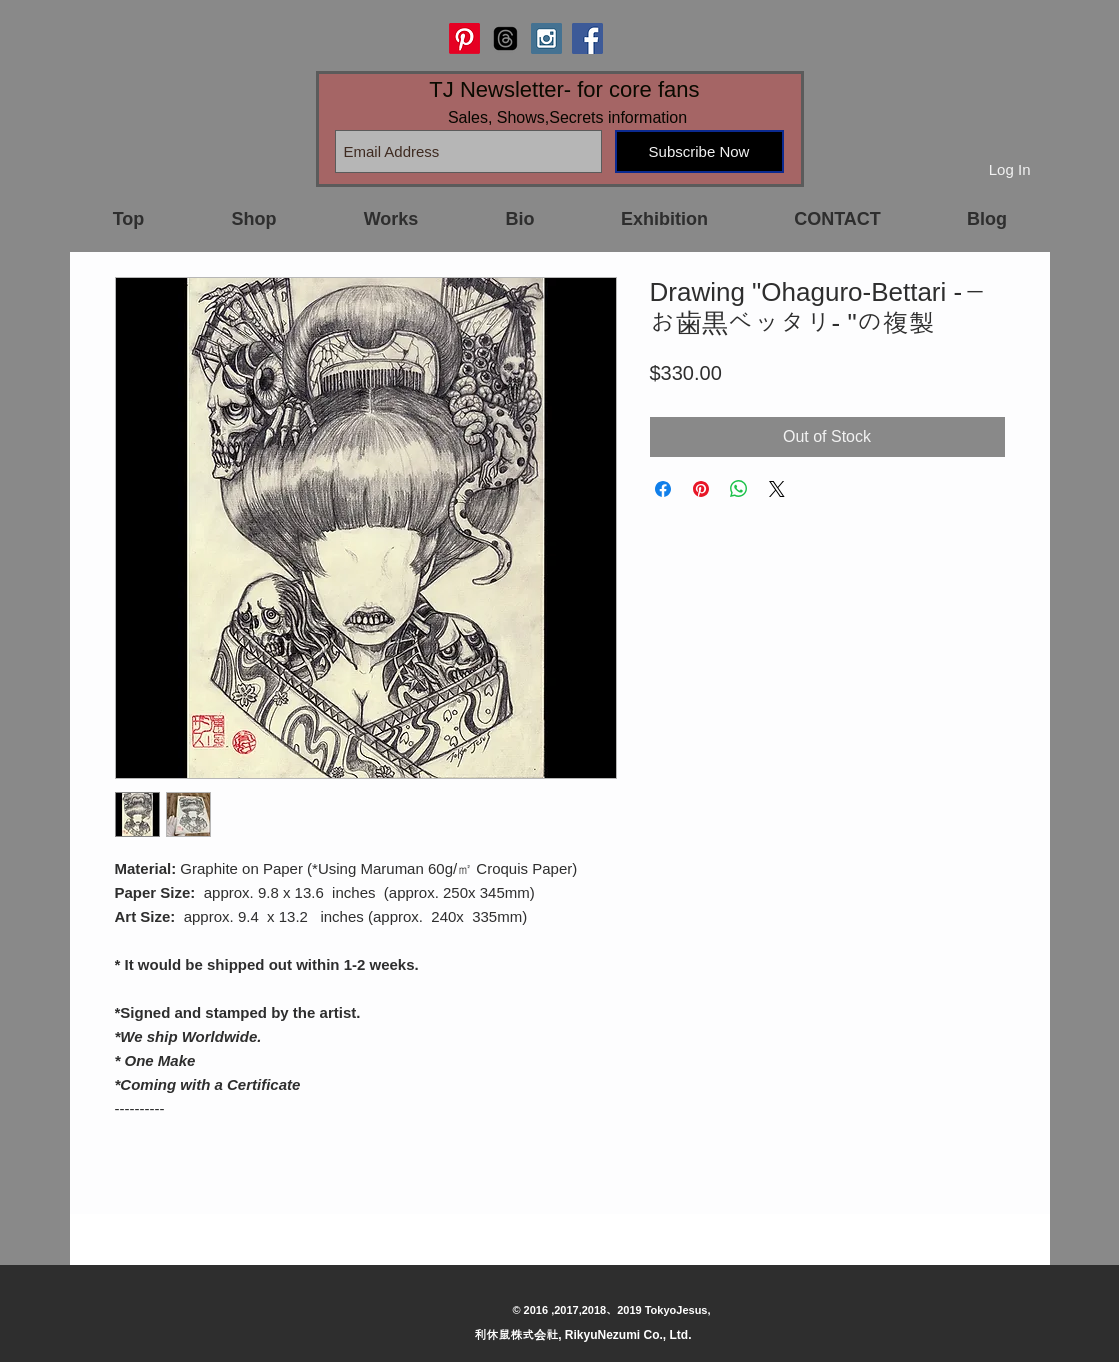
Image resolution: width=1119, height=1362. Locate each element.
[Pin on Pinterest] (701, 489)
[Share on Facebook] (663, 489)
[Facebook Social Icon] (587, 38)
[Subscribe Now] (699, 151)
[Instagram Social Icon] (546, 38)
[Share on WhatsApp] (739, 489)
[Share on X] (777, 489)
